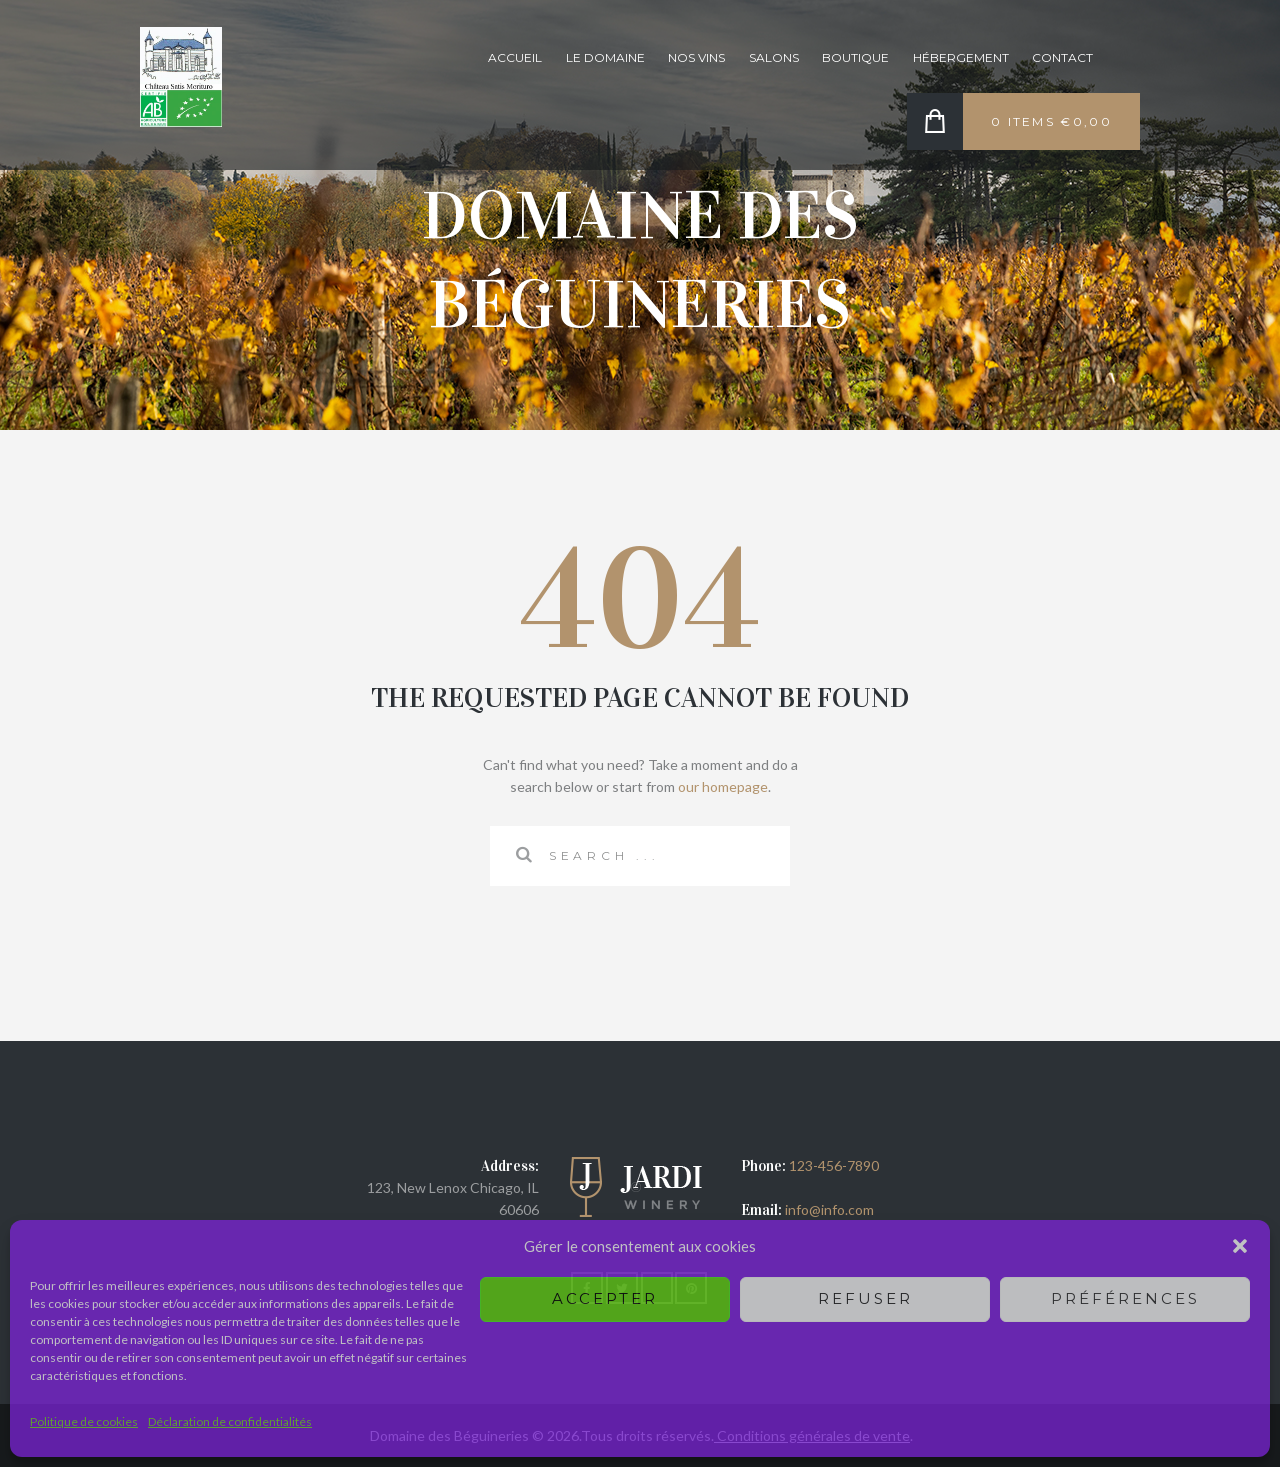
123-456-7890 (834, 1165)
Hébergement (961, 57)
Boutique (855, 57)
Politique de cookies (84, 1421)
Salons (774, 57)
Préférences (1125, 1298)
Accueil (515, 57)
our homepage (723, 786)
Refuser (865, 1298)
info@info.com (828, 1209)
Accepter (605, 1298)
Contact (1062, 57)
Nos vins (696, 57)
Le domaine (605, 57)
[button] (1240, 1246)
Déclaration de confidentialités (230, 1421)
